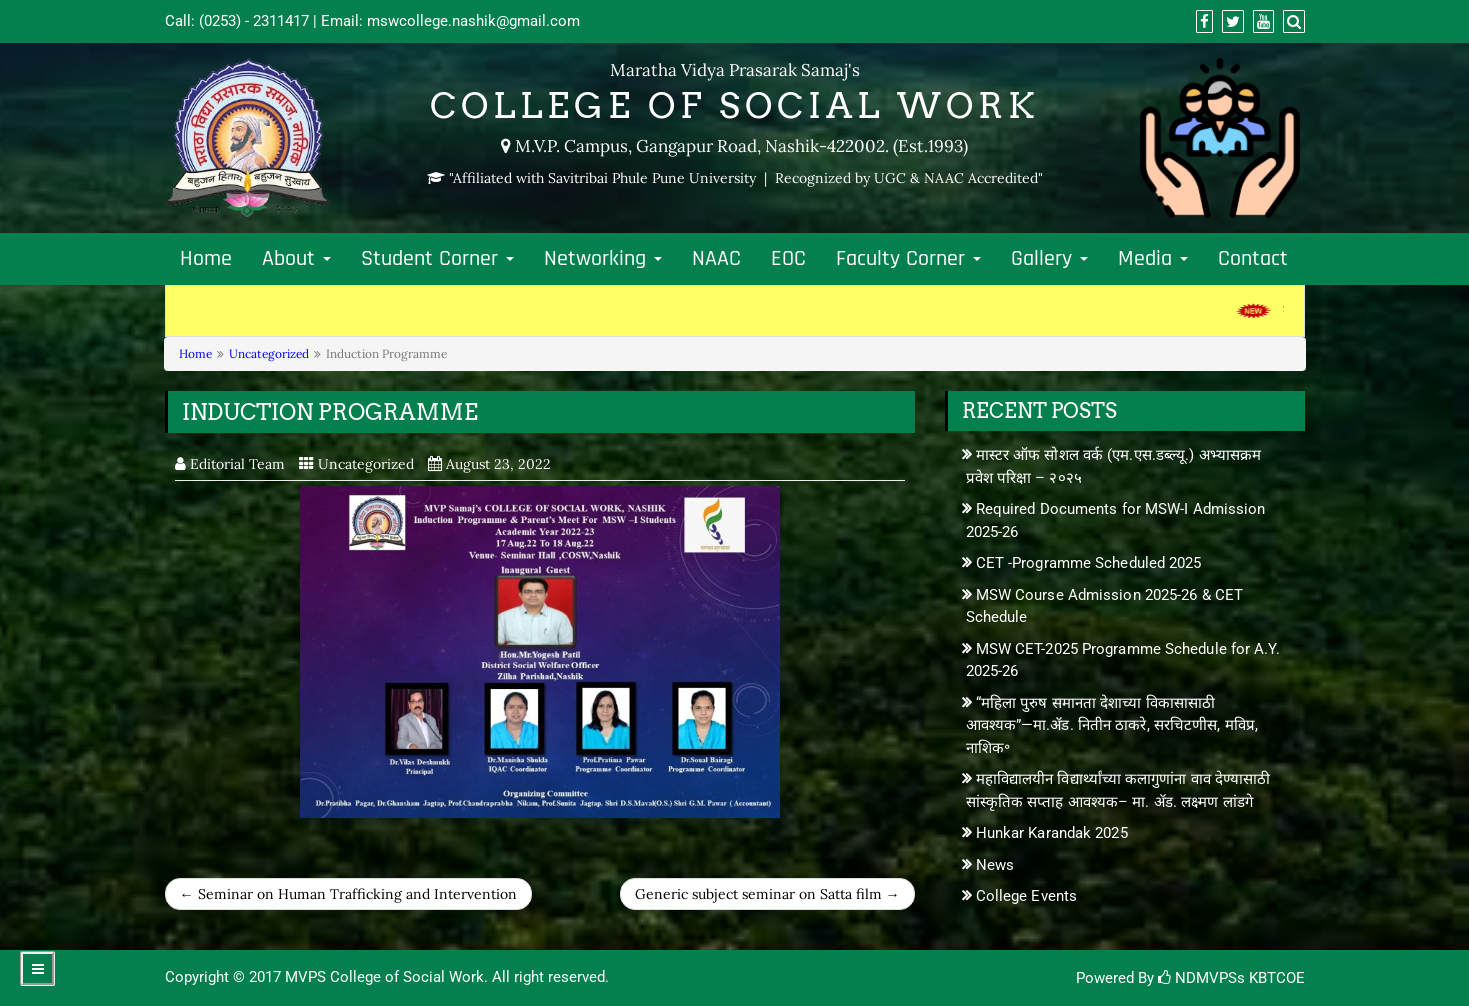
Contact (1253, 259)
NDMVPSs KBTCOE (1231, 978)
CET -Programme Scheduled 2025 (1089, 563)
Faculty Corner (908, 259)
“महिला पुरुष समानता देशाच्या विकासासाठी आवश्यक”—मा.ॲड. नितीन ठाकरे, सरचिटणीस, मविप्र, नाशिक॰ (1112, 725)
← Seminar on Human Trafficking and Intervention (348, 894)
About (296, 259)
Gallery (1049, 259)
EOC (788, 259)
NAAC (716, 259)
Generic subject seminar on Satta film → (767, 894)
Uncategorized (269, 353)
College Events (1026, 896)
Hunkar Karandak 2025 (1052, 833)
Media (1153, 259)
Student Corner (437, 259)
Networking (603, 259)
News (995, 865)
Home (206, 259)
